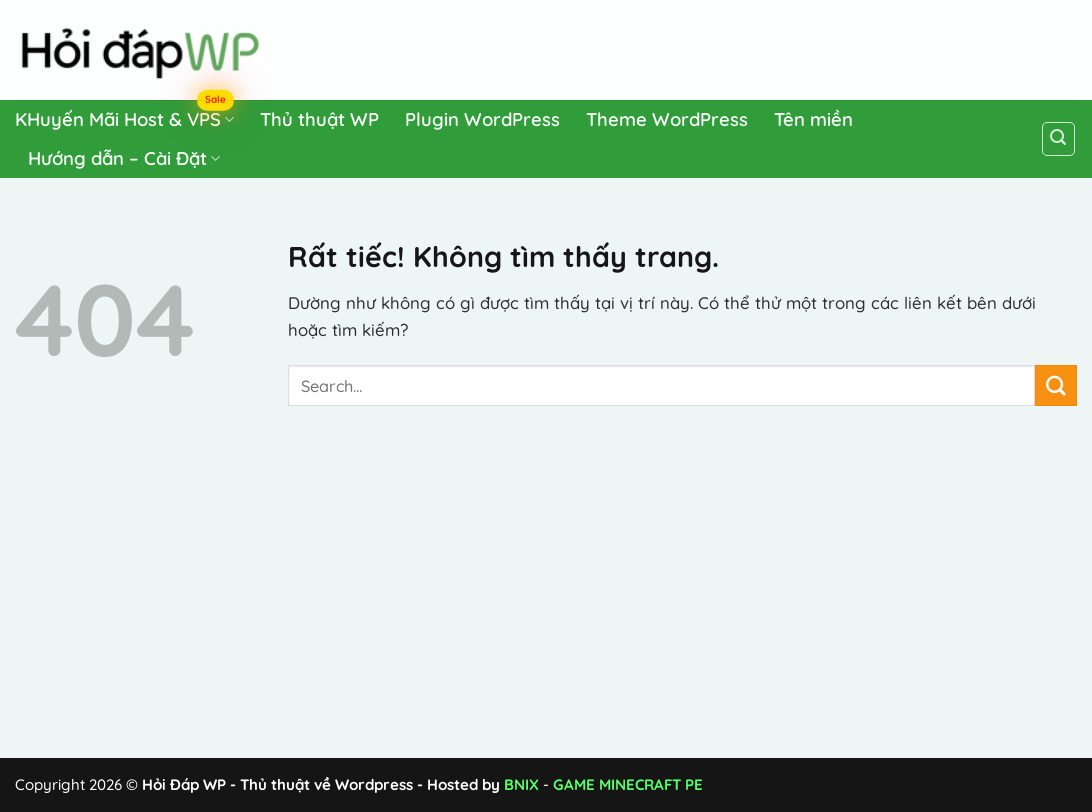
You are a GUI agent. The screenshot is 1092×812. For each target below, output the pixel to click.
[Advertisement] (698, 46)
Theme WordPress (667, 119)
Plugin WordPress (482, 119)
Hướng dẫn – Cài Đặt (124, 158)
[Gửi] (1056, 385)
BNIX (521, 784)
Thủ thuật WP (319, 119)
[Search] (1059, 139)
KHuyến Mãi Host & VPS (124, 115)
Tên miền (813, 119)
